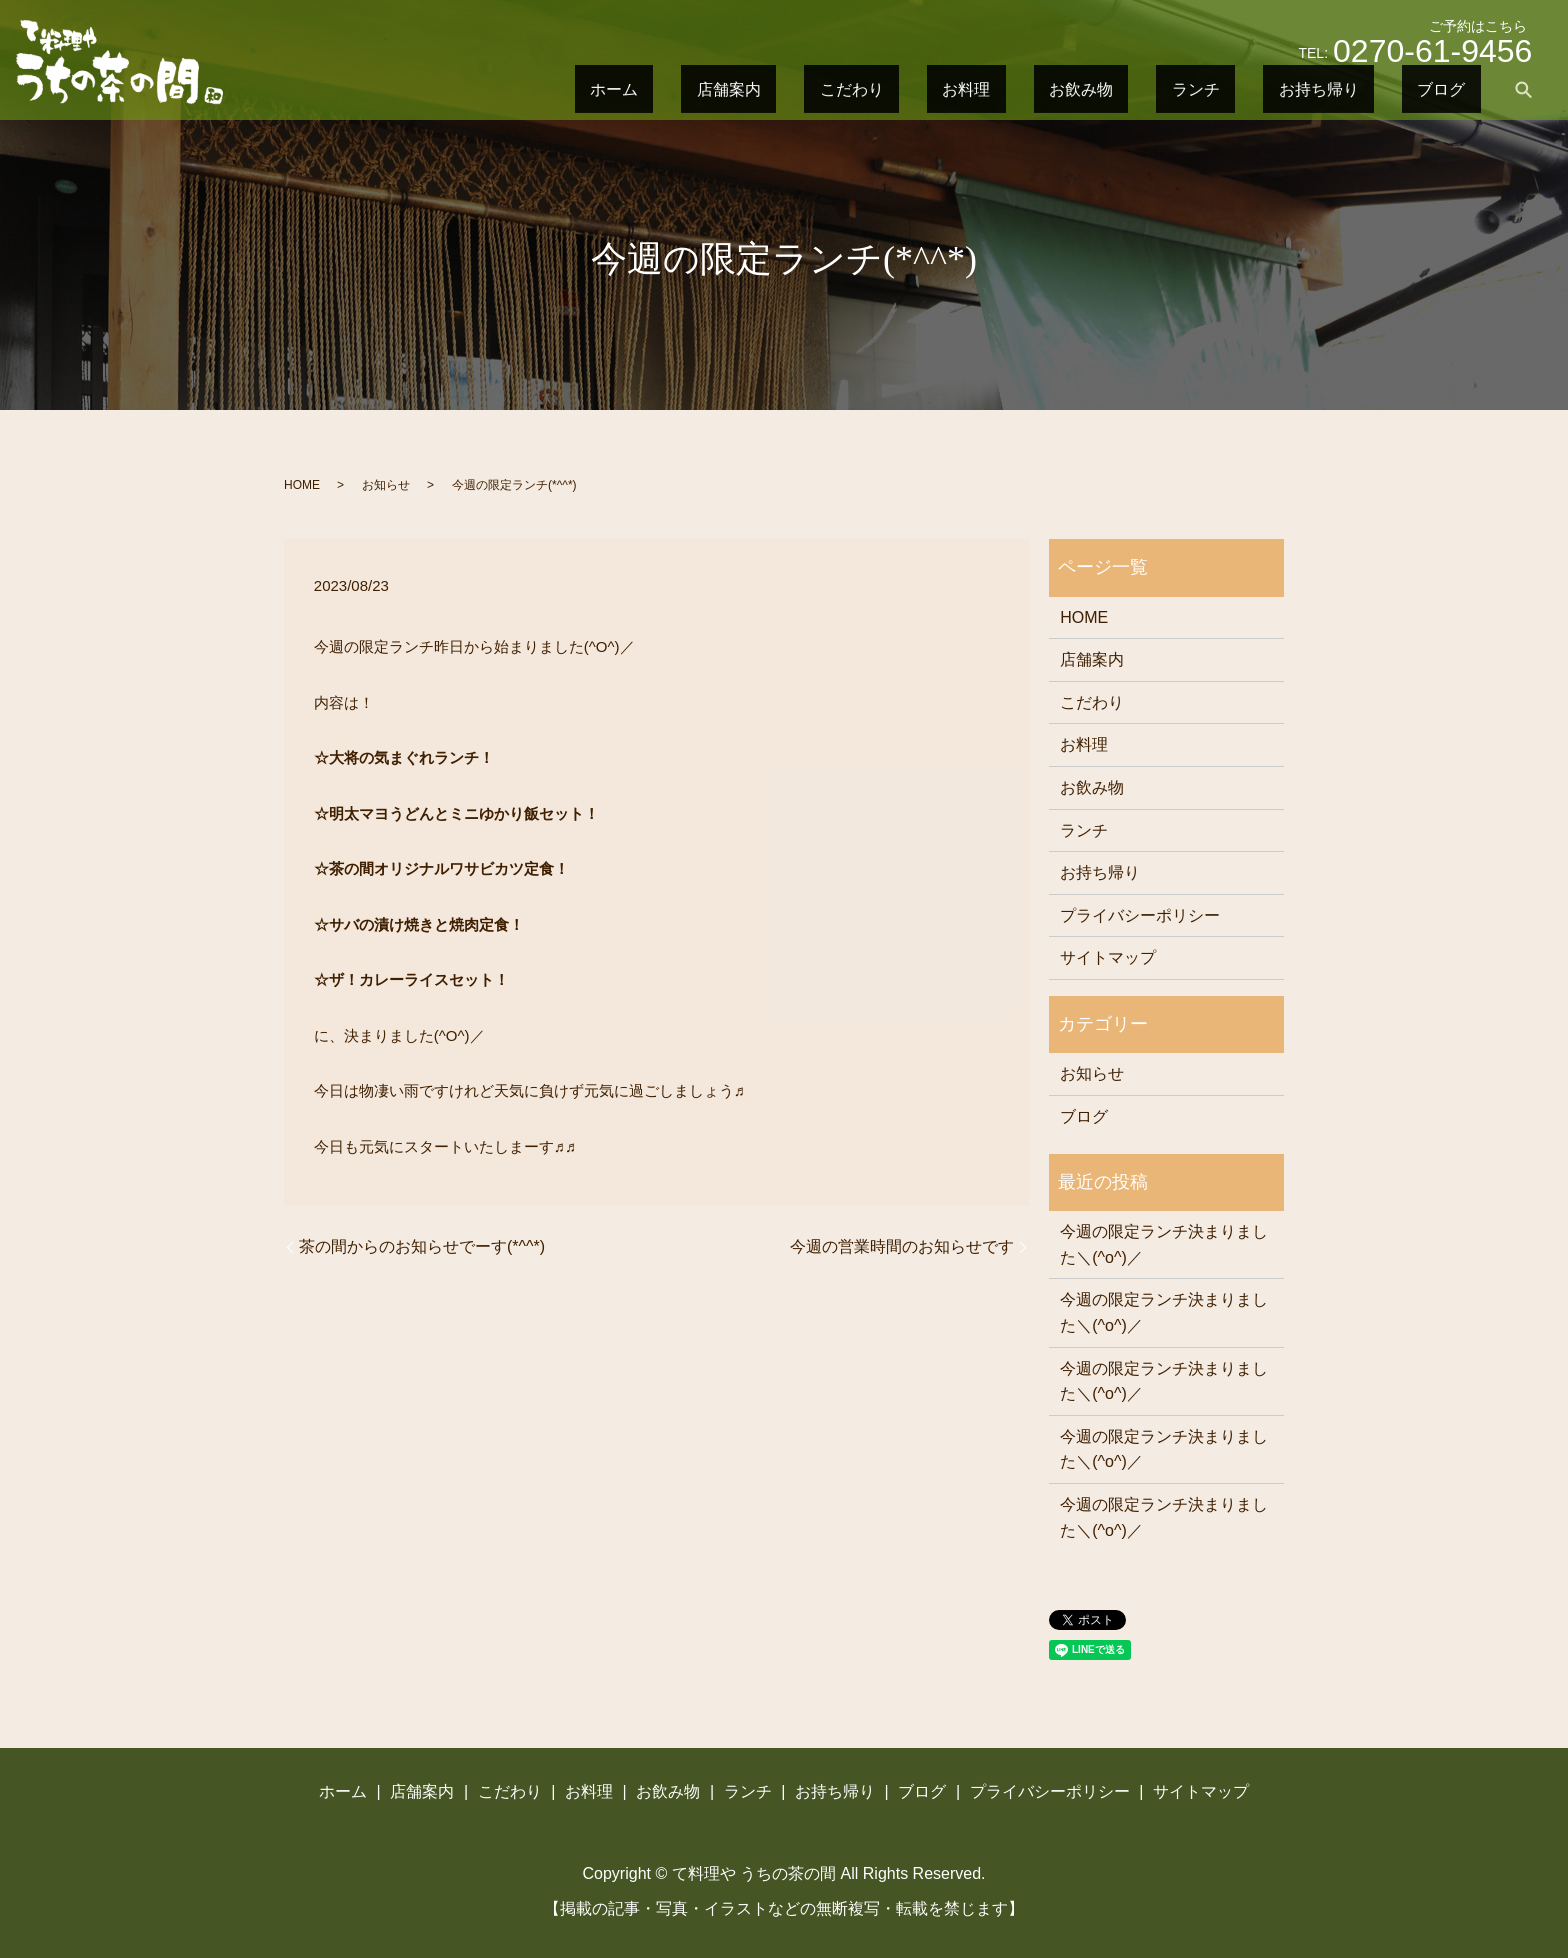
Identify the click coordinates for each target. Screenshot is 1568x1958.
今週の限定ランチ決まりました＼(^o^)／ (1164, 1244)
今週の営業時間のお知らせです (902, 1246)
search (1523, 89)
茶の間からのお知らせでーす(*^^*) (422, 1246)
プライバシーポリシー (1140, 915)
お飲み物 (1214, 89)
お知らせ (386, 485)
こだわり (1060, 89)
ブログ (1459, 89)
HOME (302, 485)
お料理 (1137, 89)
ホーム (899, 89)
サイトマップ (1108, 957)
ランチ (1291, 89)
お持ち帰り (1375, 89)
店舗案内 (976, 89)
